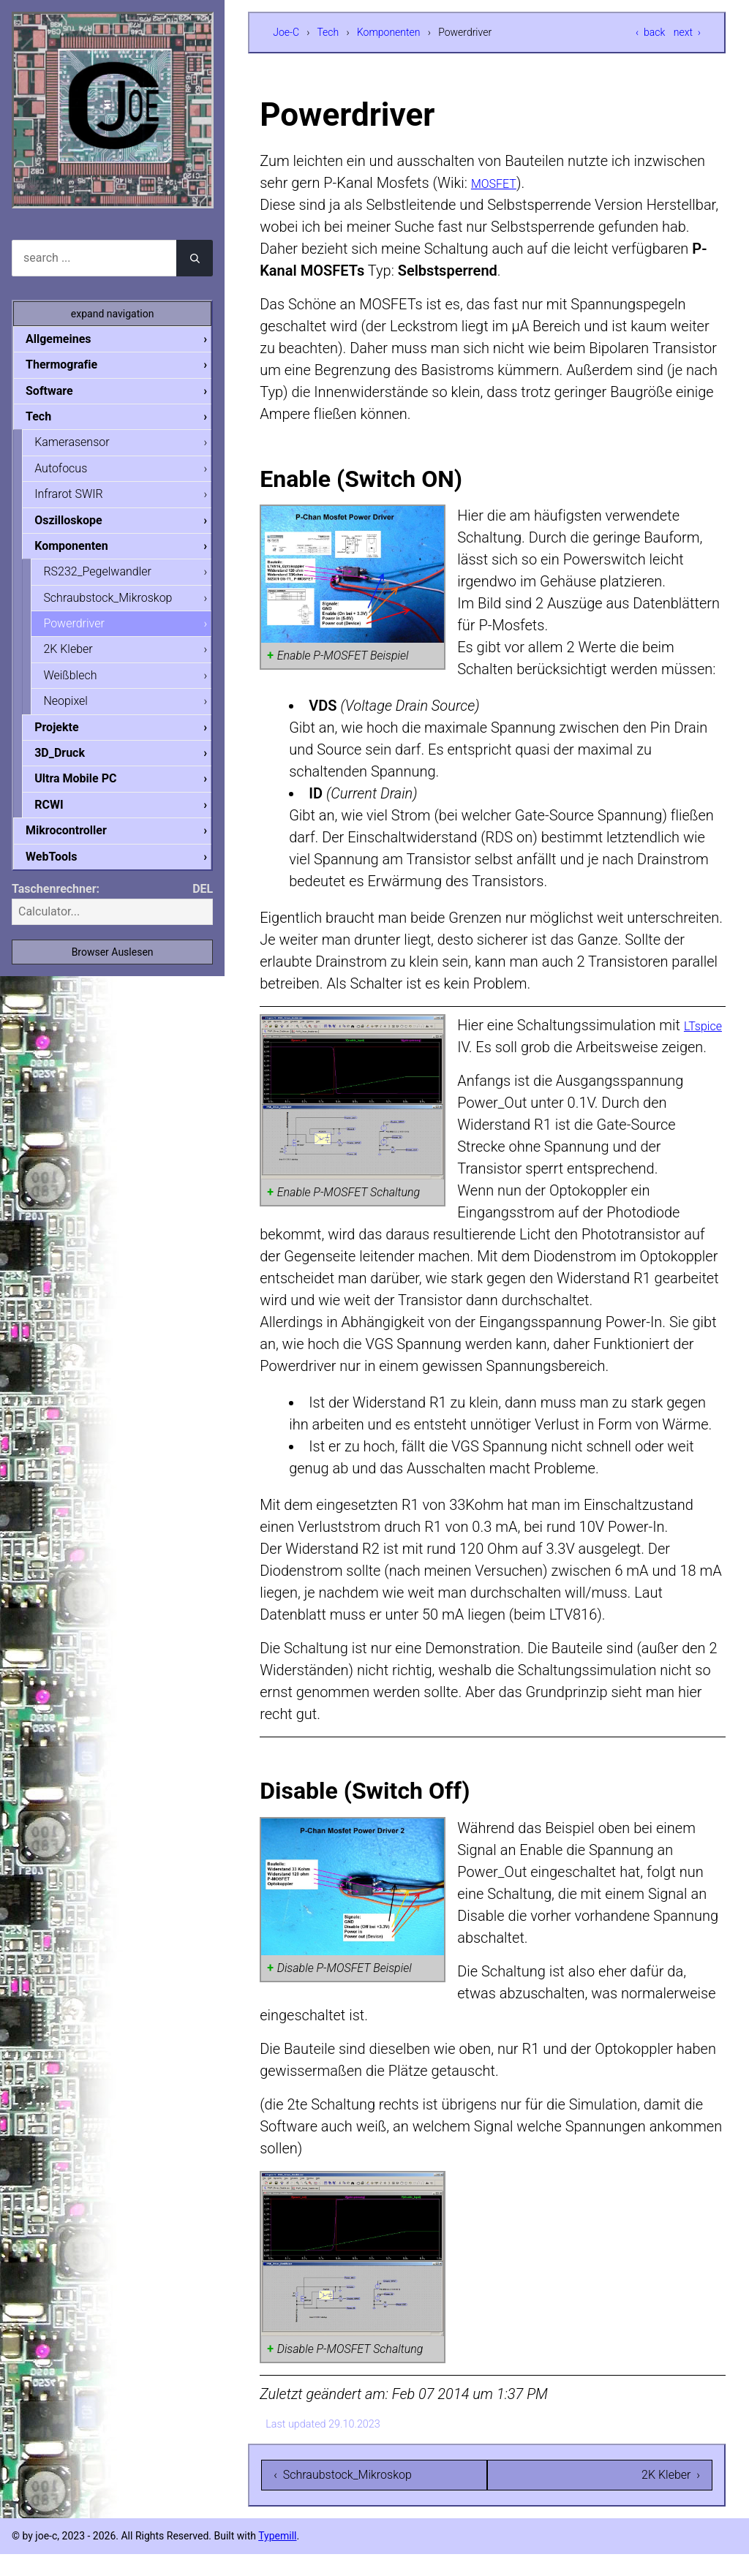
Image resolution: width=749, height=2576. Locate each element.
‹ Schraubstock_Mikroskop (343, 2497)
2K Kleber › (670, 2497)
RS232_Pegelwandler (109, 578)
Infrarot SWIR (80, 498)
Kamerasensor (83, 445)
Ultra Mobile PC (87, 791)
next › (687, 32)
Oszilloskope (80, 525)
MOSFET (499, 183)
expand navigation (112, 314)
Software (61, 392)
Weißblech (81, 685)
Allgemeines (70, 339)
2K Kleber (79, 658)
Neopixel (77, 711)
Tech (328, 32)
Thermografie (73, 365)
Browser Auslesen (113, 967)
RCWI (60, 818)
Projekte (68, 738)
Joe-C (286, 32)
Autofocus (72, 472)
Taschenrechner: (55, 904)
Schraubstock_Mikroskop (119, 605)
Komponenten (389, 32)
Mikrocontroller (77, 844)
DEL (202, 904)
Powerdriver (85, 631)
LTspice (482, 1047)
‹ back (650, 32)
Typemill (277, 2558)
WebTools (63, 871)
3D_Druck (71, 764)
